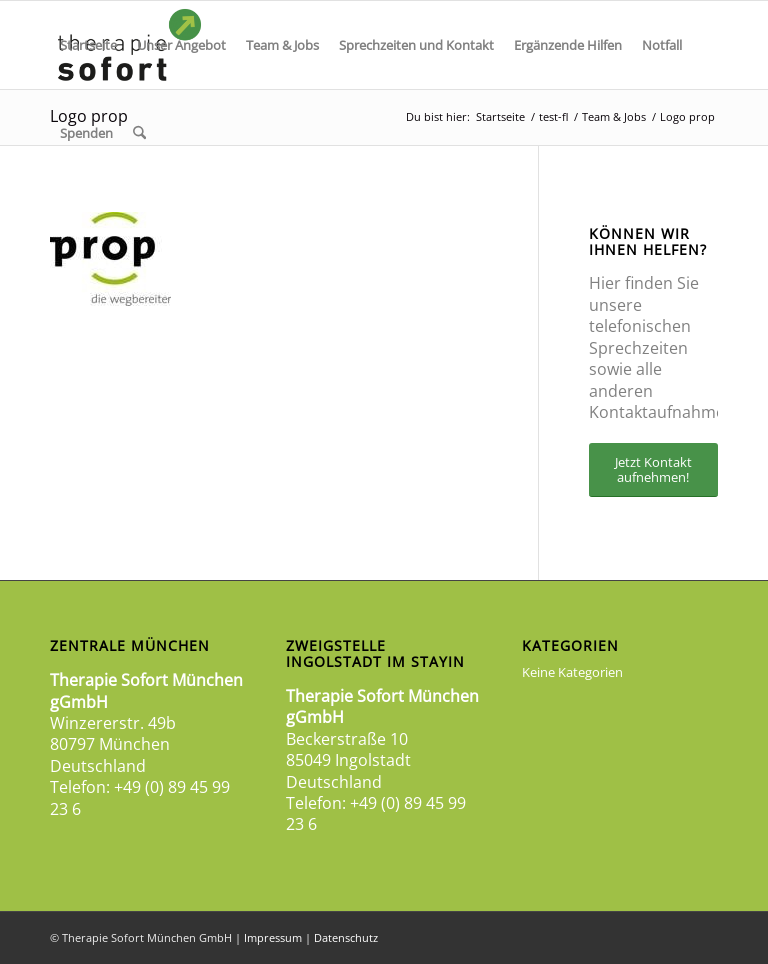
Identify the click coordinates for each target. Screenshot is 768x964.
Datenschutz (346, 937)
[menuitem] (88, 45)
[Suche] (139, 133)
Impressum (273, 937)
